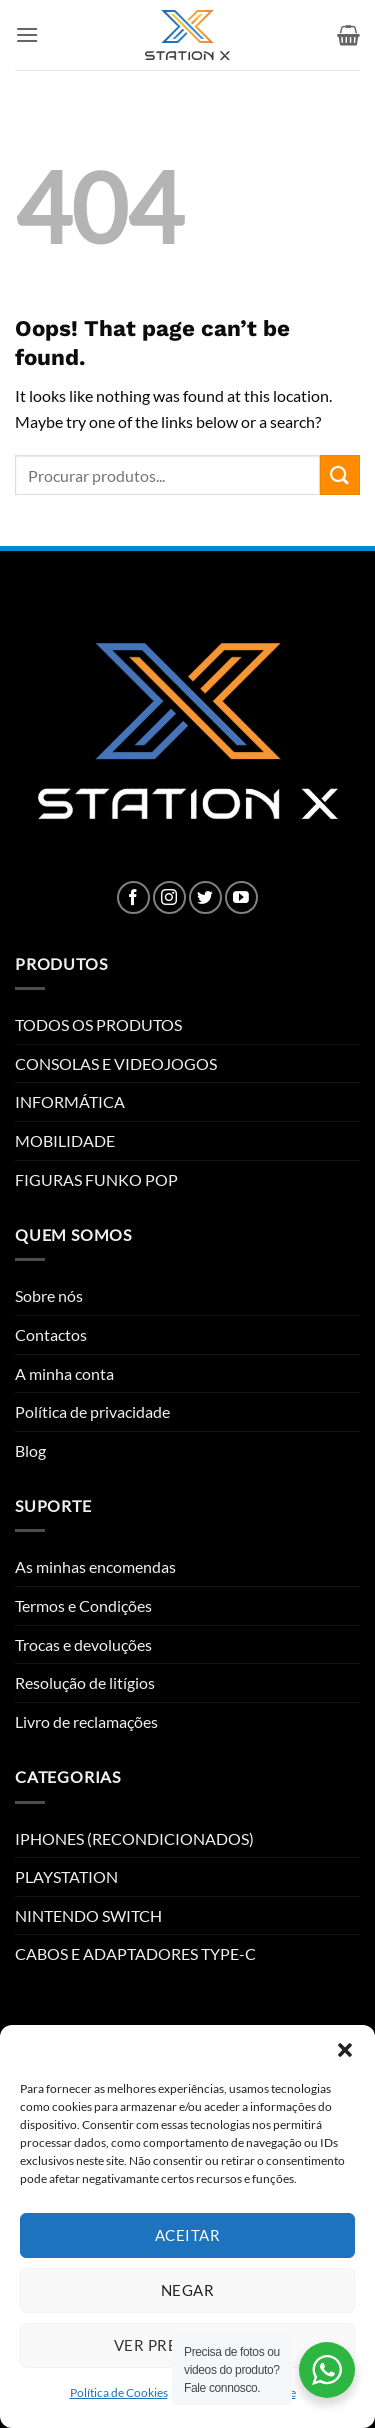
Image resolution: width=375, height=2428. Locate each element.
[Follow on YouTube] (241, 897)
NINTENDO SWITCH (88, 1915)
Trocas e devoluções (83, 1644)
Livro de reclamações (86, 1721)
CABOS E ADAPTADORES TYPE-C (135, 1953)
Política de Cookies (119, 2392)
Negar (187, 2290)
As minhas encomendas (95, 1566)
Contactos (51, 1334)
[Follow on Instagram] (169, 897)
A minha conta (64, 1373)
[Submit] (340, 474)
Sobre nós (49, 1295)
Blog (30, 1450)
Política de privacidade (92, 1411)
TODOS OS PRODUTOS (98, 1024)
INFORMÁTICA (70, 1101)
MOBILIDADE (65, 1140)
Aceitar (187, 2235)
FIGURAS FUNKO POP (96, 1179)
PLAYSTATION (66, 1876)
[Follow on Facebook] (133, 897)
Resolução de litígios (85, 1682)
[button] (345, 2050)
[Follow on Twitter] (205, 897)
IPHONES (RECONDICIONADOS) (134, 1838)
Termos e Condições (83, 1605)
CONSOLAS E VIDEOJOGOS (116, 1063)
